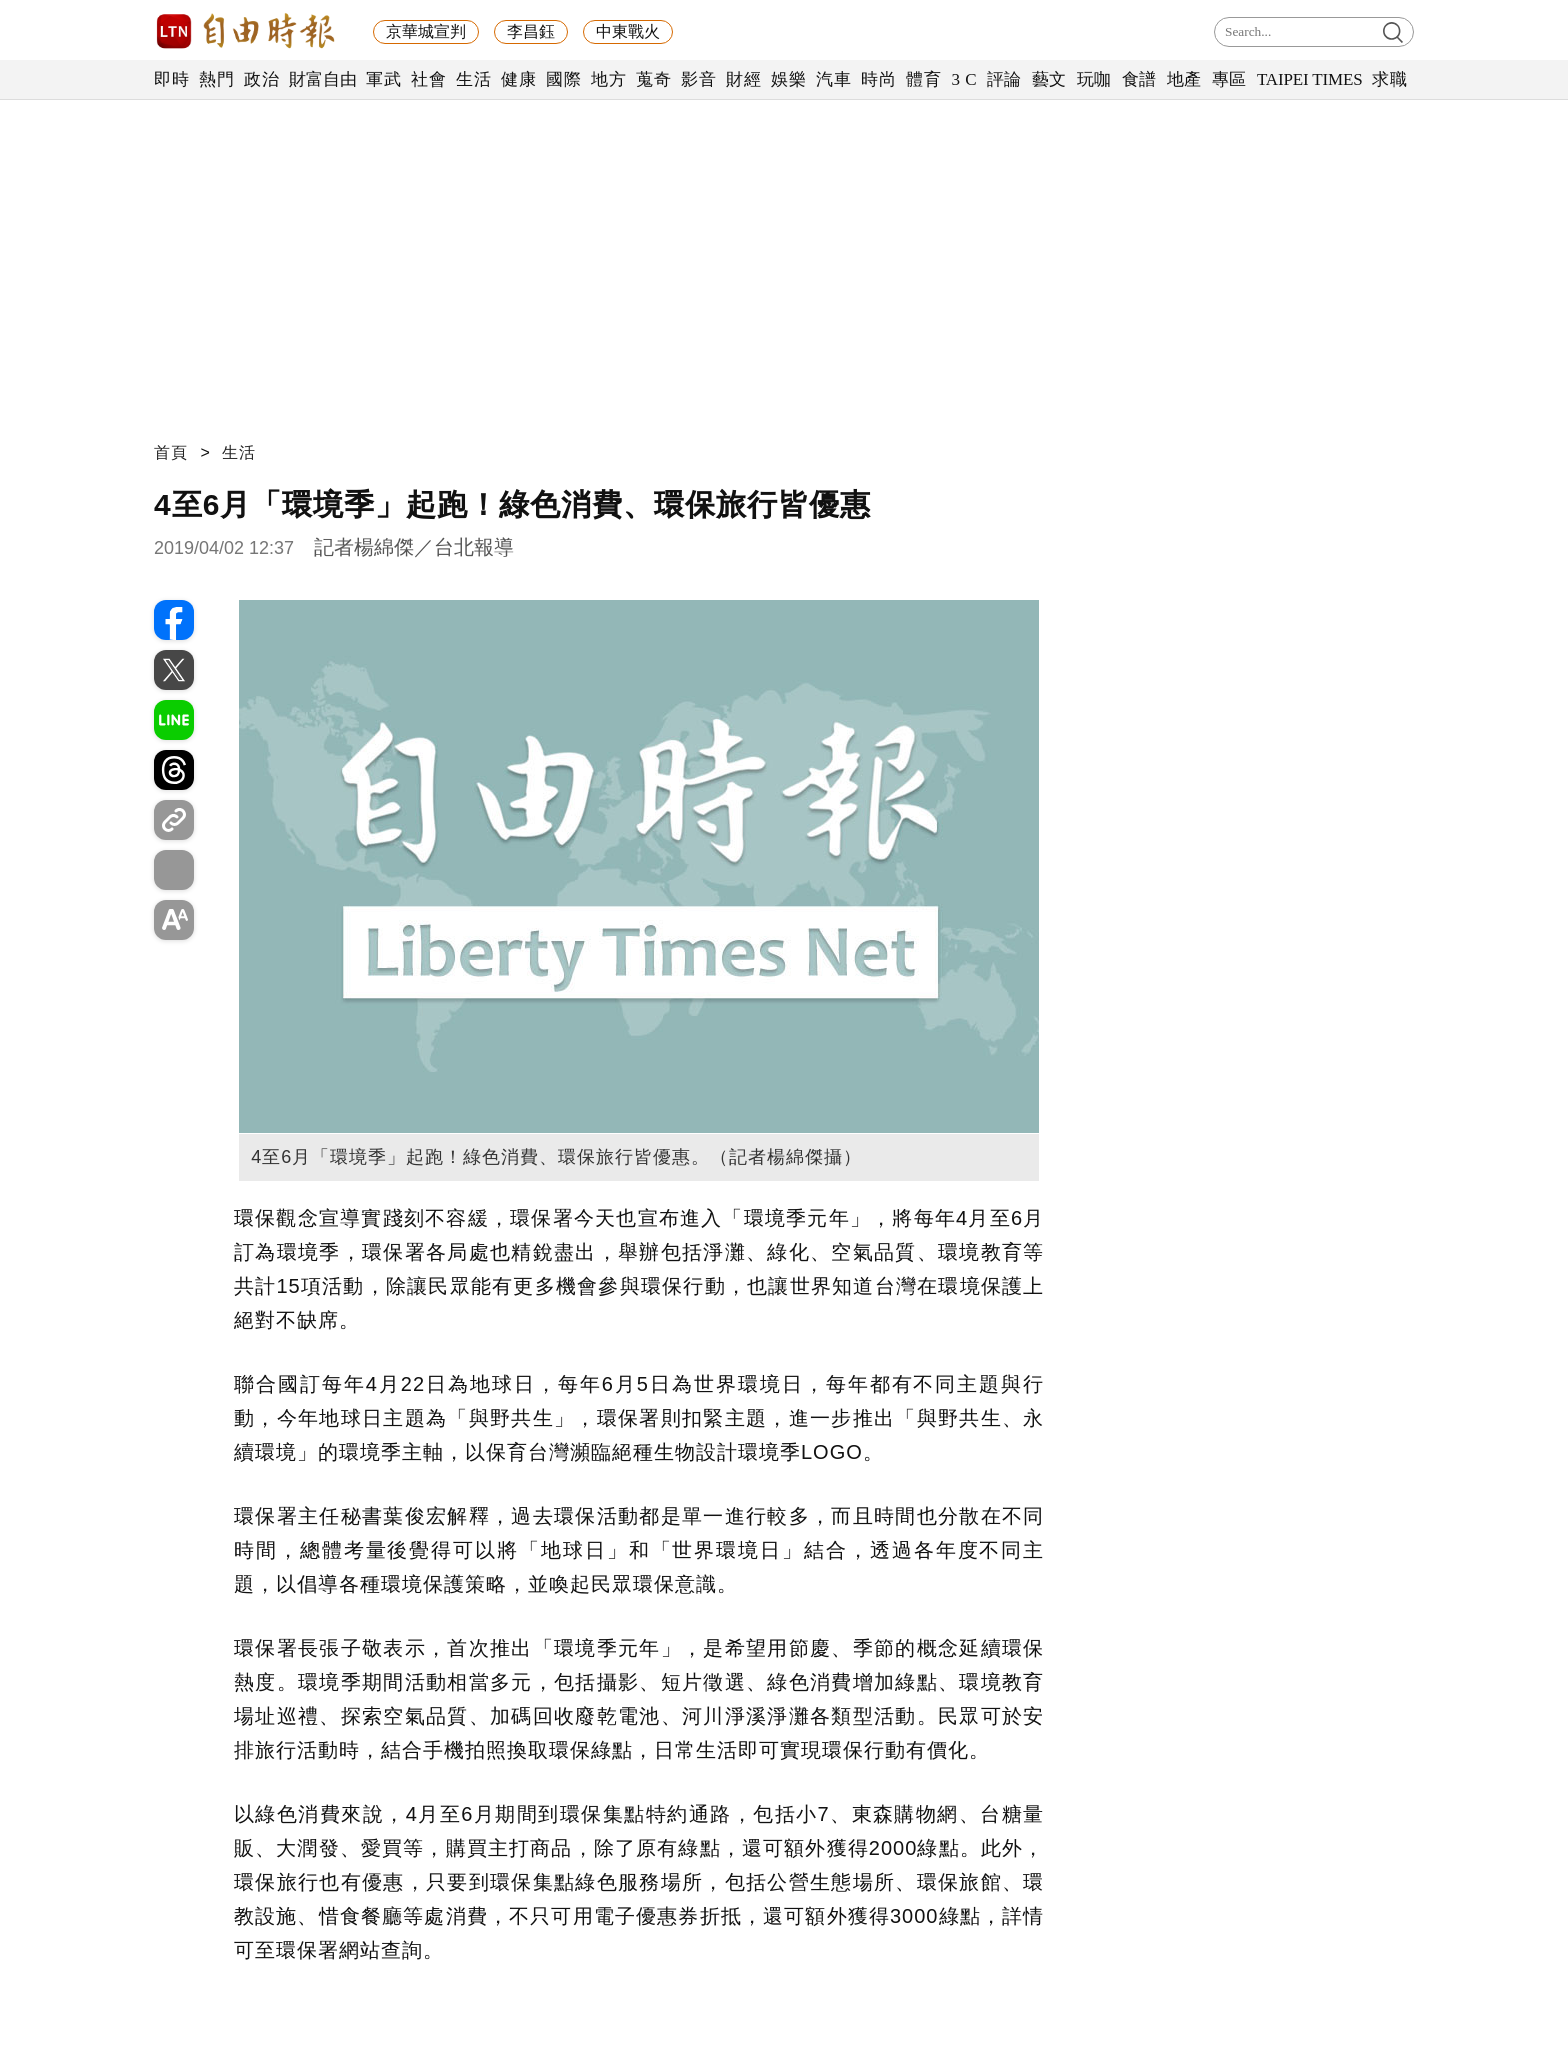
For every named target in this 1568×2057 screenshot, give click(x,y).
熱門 (216, 79)
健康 (518, 79)
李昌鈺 (531, 31)
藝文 (1049, 79)
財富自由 (322, 79)
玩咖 (1094, 79)
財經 (743, 79)
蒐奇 (653, 79)
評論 (1004, 79)
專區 (1229, 79)
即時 (171, 79)
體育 (923, 79)
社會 (428, 79)
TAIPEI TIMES (1309, 79)
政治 (261, 79)
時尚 (878, 79)
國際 (563, 79)
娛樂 (788, 79)
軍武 (383, 79)
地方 (608, 79)
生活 (473, 79)
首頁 (171, 452)
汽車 (833, 79)
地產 (1184, 79)
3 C (964, 79)
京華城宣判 (426, 31)
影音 (698, 79)
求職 (1389, 79)
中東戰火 (628, 31)
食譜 (1139, 79)
